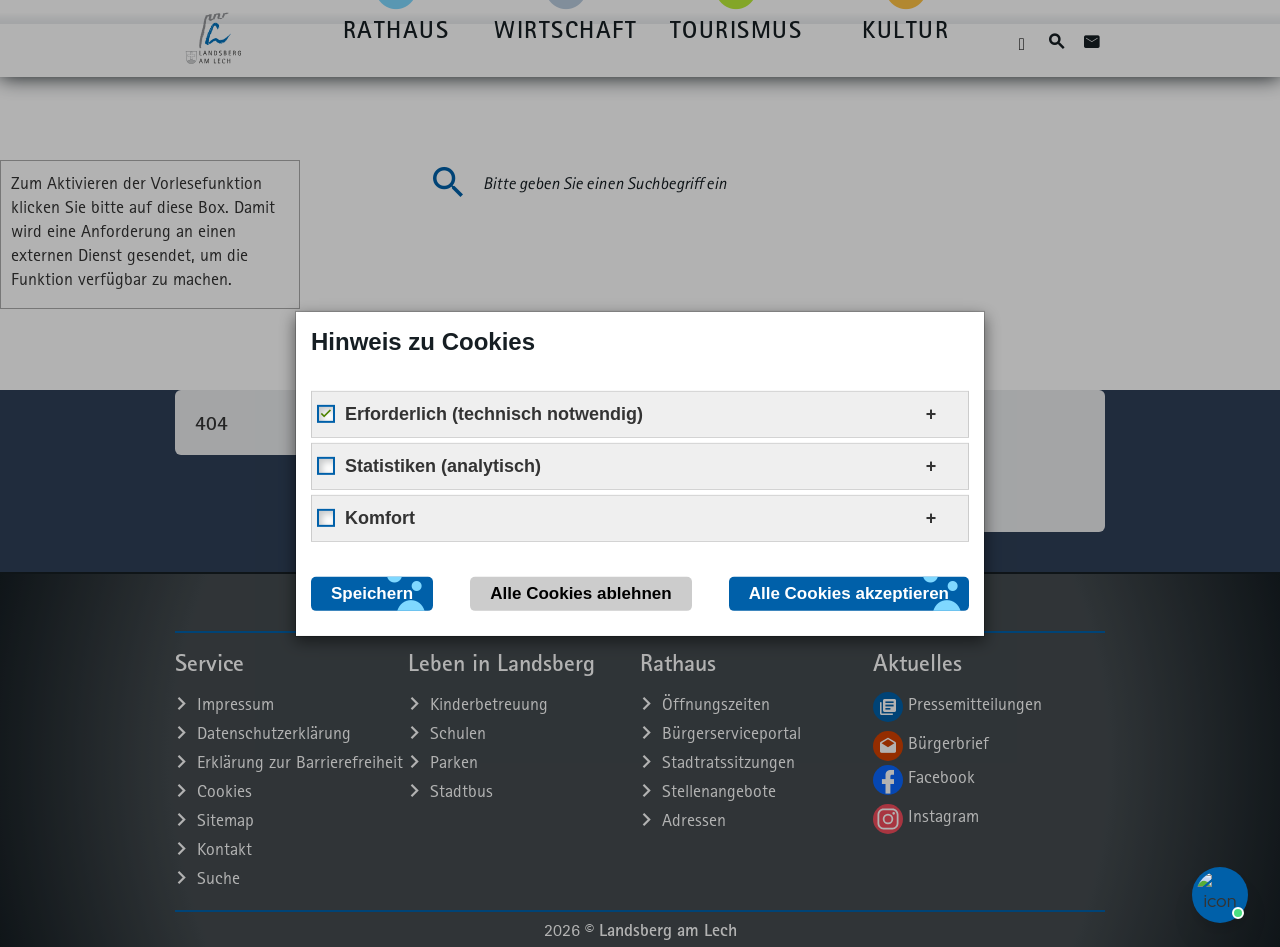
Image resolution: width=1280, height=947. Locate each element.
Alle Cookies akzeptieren (849, 592)
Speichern (372, 592)
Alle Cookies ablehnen (580, 592)
